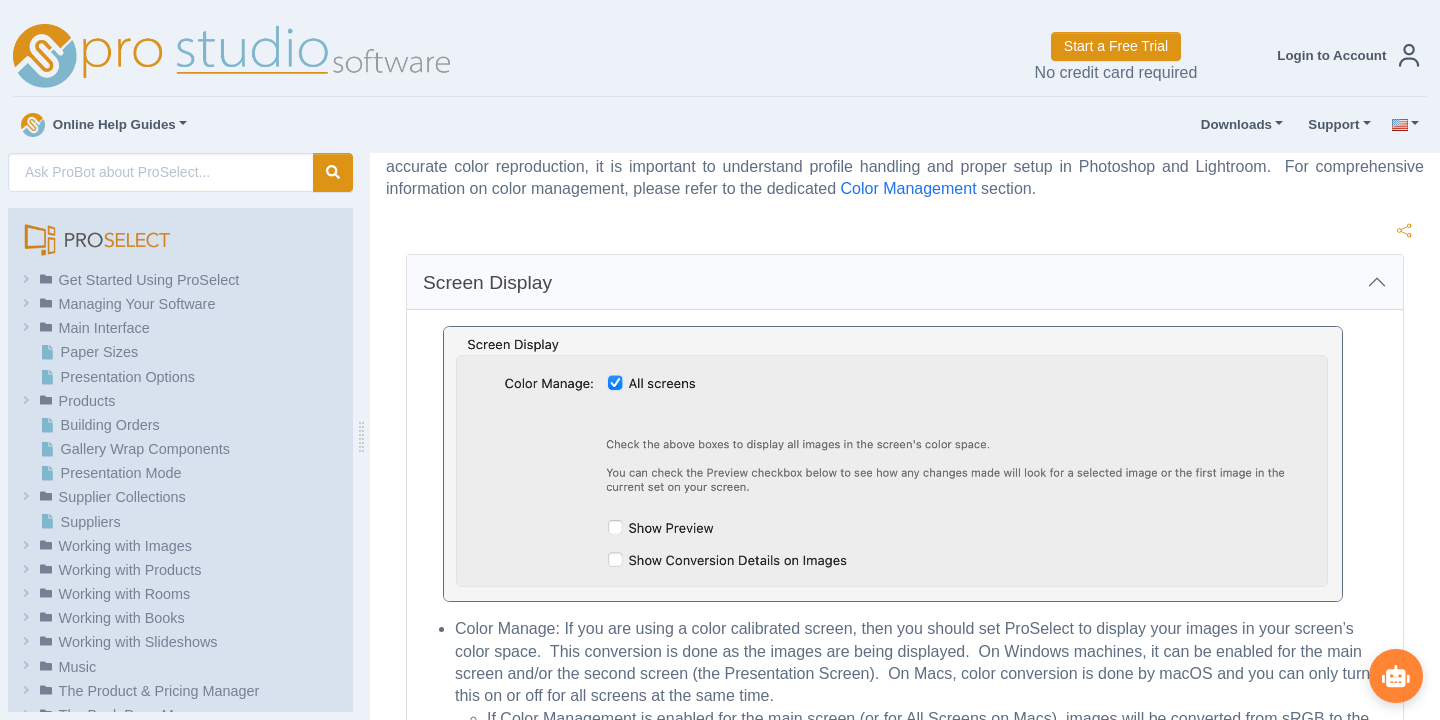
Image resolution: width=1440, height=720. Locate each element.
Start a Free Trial (1116, 46)
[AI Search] (161, 172)
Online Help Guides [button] (98, 125)
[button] (1344, 55)
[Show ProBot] (1395, 675)
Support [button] (1329, 125)
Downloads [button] (1232, 125)
